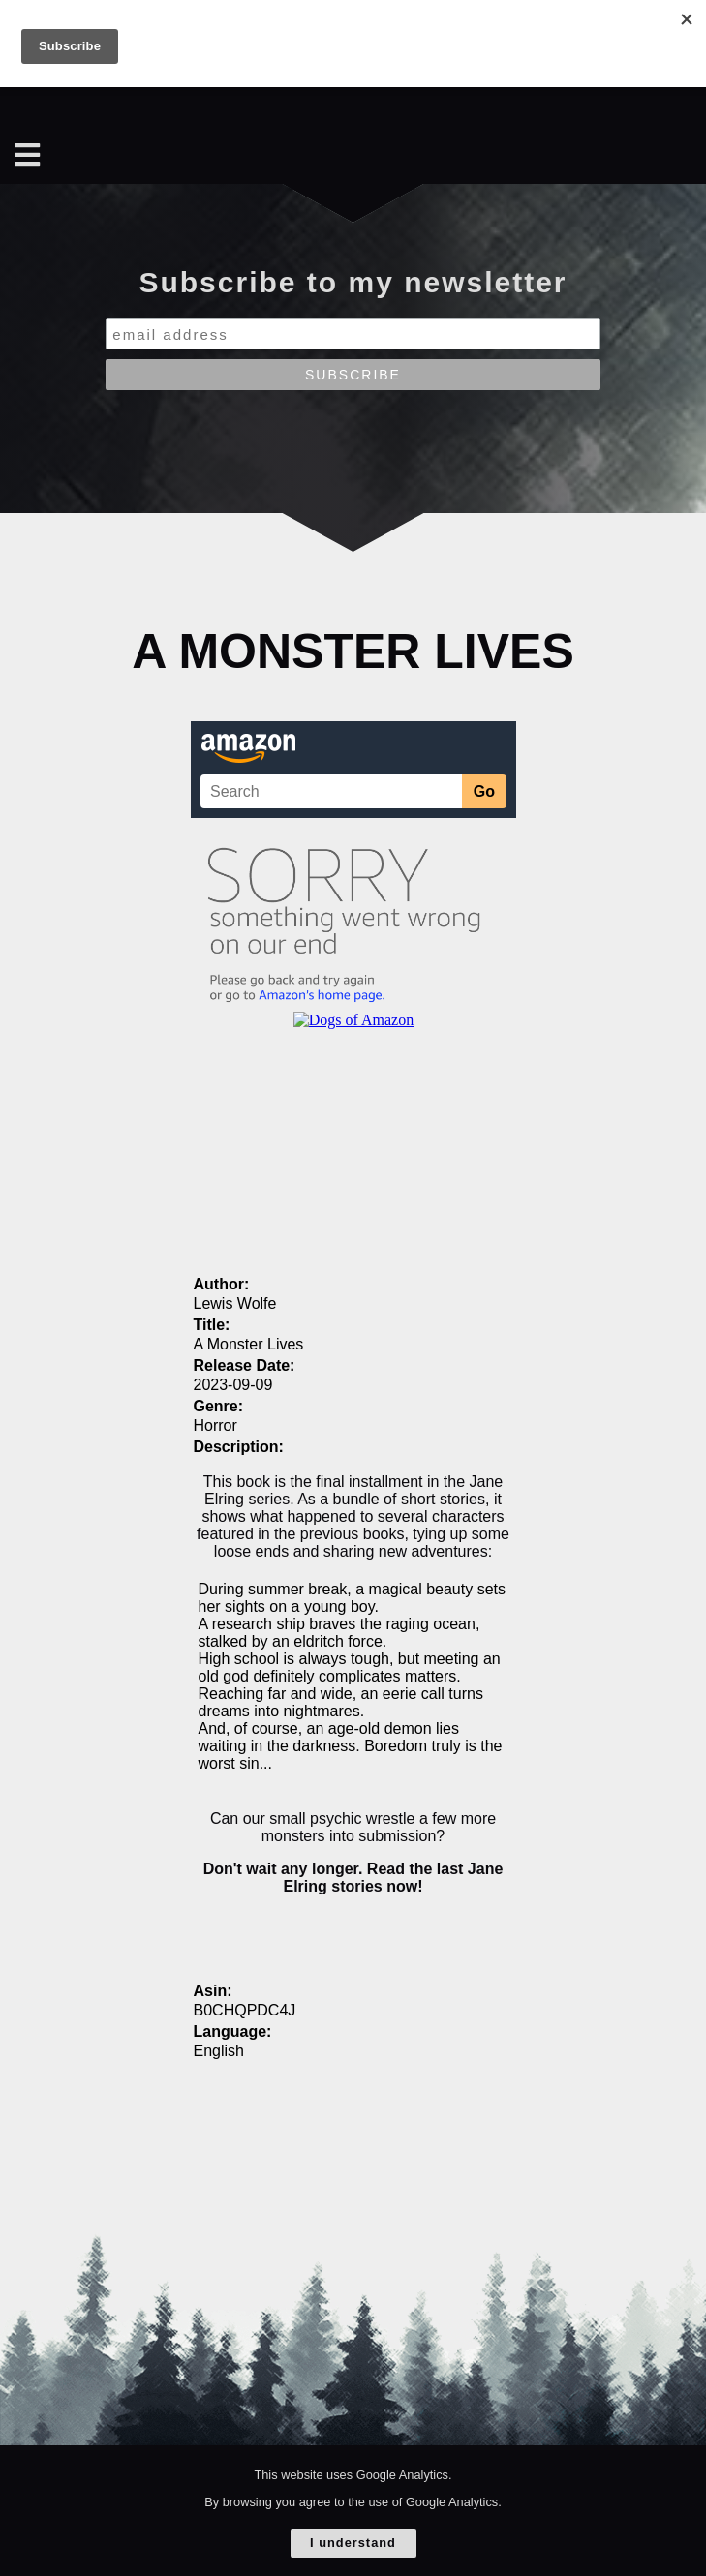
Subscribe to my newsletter (352, 282)
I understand (353, 2542)
